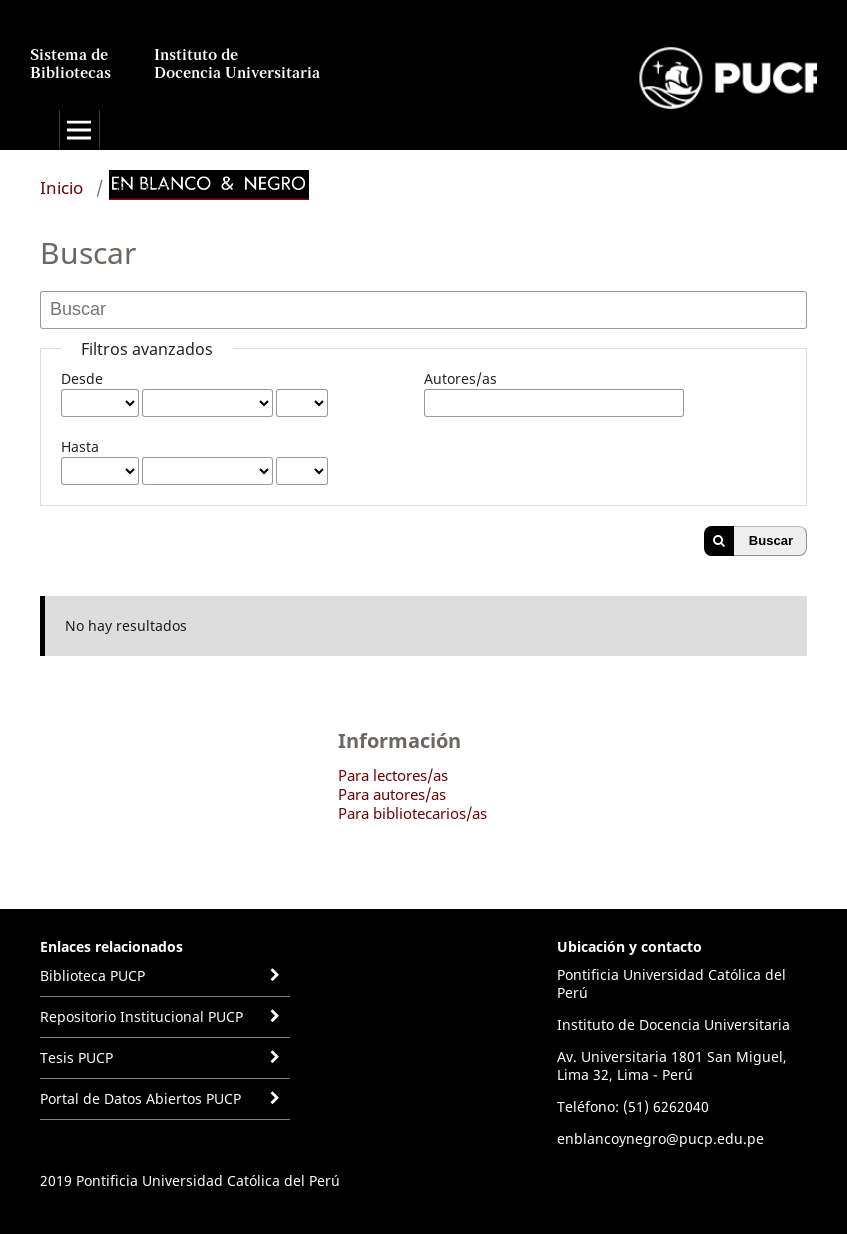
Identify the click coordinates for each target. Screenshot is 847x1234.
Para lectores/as (393, 775)
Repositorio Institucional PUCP (141, 1016)
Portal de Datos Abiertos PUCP (140, 1098)
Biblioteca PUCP (92, 975)
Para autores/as (392, 794)
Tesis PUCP (76, 1057)
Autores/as (460, 378)
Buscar (771, 540)
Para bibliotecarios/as (412, 813)
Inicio (61, 187)
